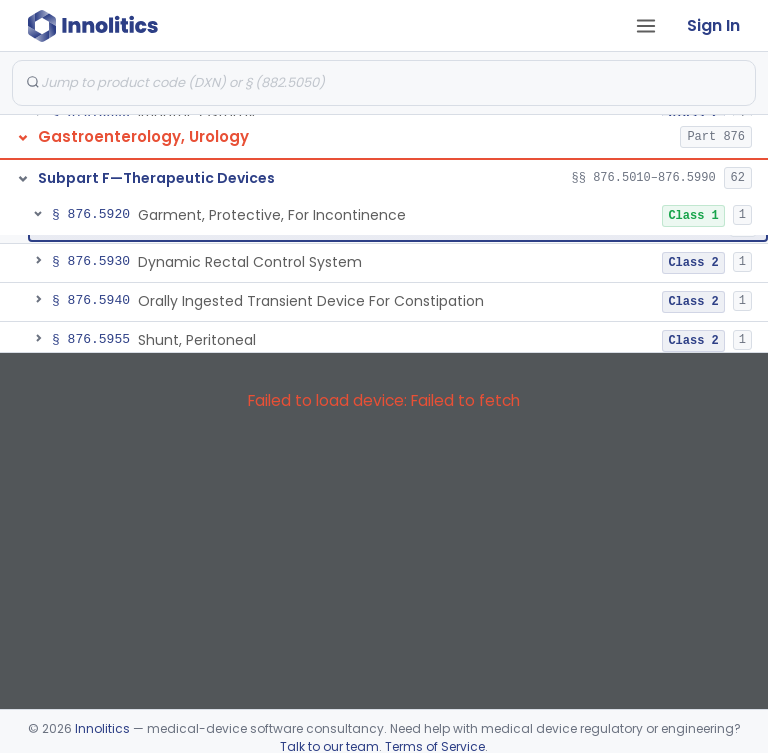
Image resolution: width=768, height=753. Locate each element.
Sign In (713, 25)
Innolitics (102, 728)
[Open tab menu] (646, 26)
